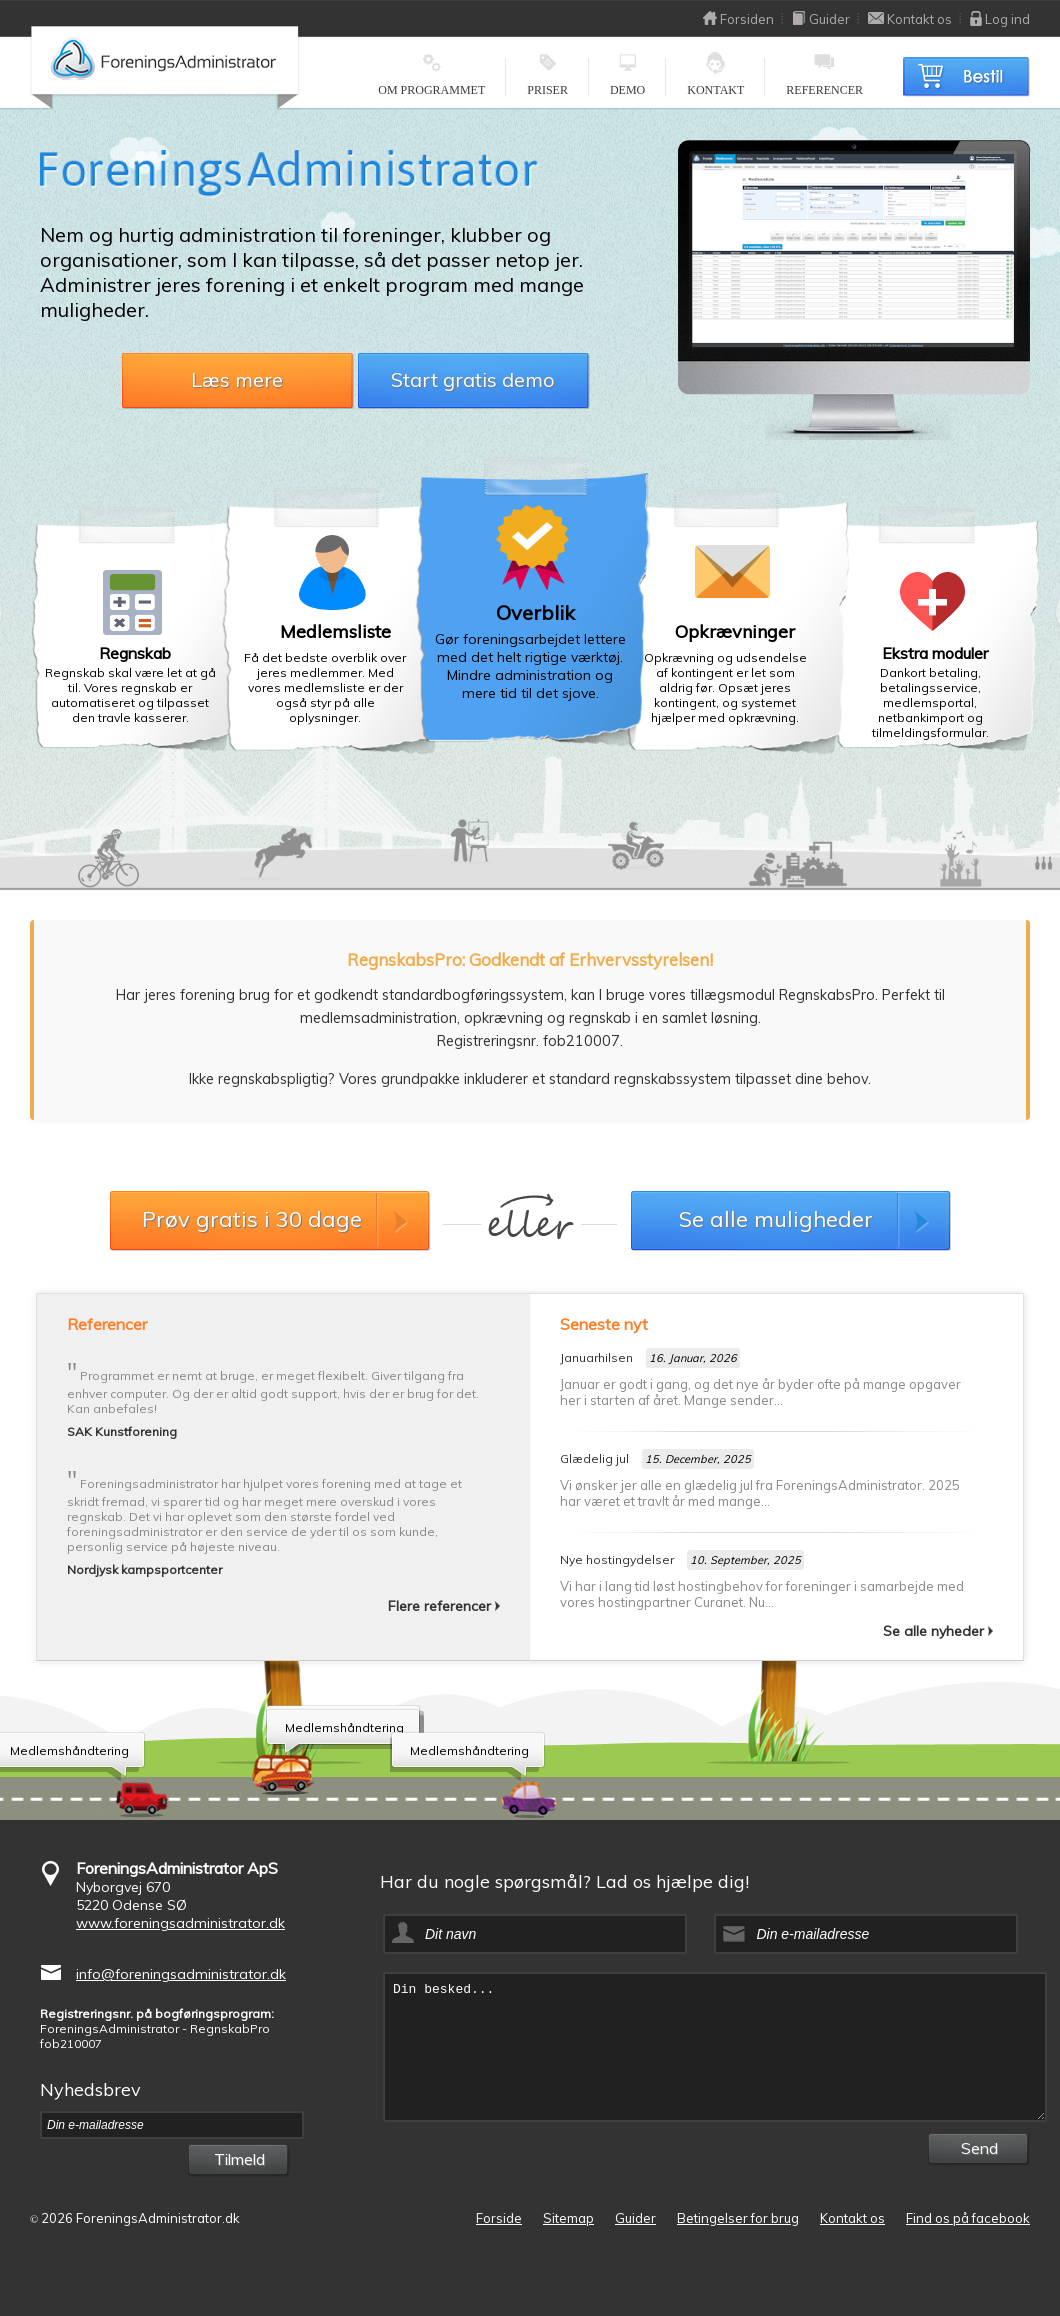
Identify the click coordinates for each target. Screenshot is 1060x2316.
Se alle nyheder (938, 1631)
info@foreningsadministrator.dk (181, 1974)
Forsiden (738, 19)
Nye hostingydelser (617, 1559)
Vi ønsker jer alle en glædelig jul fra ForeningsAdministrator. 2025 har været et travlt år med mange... (760, 1493)
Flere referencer (444, 1606)
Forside (499, 2218)
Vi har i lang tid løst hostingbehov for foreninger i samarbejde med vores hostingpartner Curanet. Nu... (762, 1594)
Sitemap (568, 2218)
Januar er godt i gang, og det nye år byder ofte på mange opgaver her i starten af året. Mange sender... (760, 1392)
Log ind (1000, 19)
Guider (821, 19)
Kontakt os (910, 19)
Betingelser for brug (738, 2218)
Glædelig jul (594, 1458)
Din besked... (715, 2047)
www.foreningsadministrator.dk (180, 1923)
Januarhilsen (596, 1357)
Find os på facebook (968, 2218)
